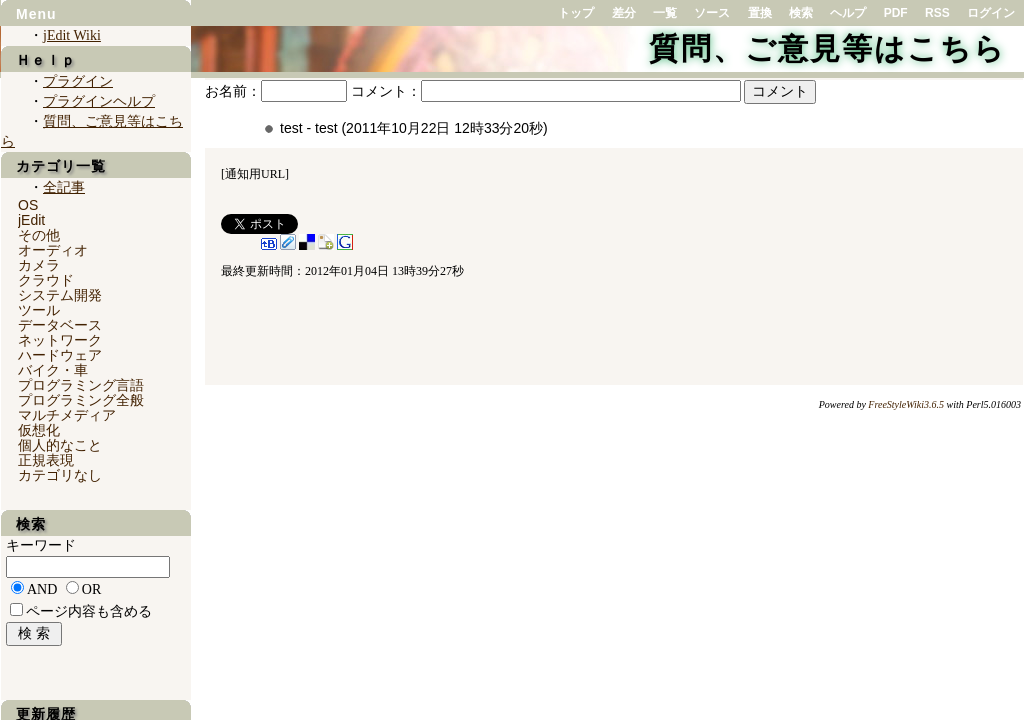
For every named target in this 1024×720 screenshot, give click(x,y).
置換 (760, 13)
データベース (60, 325)
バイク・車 (53, 370)
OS (28, 205)
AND (42, 589)
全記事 (64, 187)
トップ (576, 13)
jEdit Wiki (72, 35)
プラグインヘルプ (99, 101)
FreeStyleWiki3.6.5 (906, 404)
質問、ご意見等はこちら (827, 48)
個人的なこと (60, 445)
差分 (624, 13)
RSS (937, 13)
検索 (801, 13)
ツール (39, 310)
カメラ (39, 265)
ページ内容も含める (89, 611)
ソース (712, 13)
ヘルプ (848, 13)
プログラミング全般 (81, 400)
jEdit (31, 220)
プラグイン (78, 81)
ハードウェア (60, 355)
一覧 (665, 13)
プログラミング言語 (81, 385)
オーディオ (53, 250)
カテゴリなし (60, 475)
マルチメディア (67, 415)
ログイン (991, 13)
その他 (39, 235)
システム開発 (60, 295)
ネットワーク (60, 340)
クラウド (46, 280)
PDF (896, 13)
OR (91, 589)
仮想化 (39, 430)
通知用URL (255, 174)
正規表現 (46, 460)
